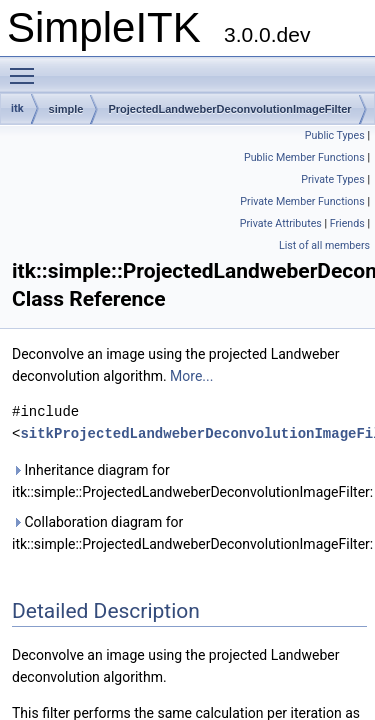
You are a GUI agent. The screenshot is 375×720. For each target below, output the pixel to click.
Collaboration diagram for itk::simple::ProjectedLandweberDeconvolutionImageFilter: (189, 533)
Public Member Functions (304, 157)
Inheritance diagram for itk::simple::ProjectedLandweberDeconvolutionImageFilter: (189, 481)
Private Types (333, 179)
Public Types (335, 135)
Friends (347, 223)
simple (66, 109)
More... (191, 376)
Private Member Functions (302, 201)
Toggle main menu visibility (27, 67)
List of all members (324, 245)
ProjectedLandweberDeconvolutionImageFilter (229, 109)
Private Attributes (281, 223)
